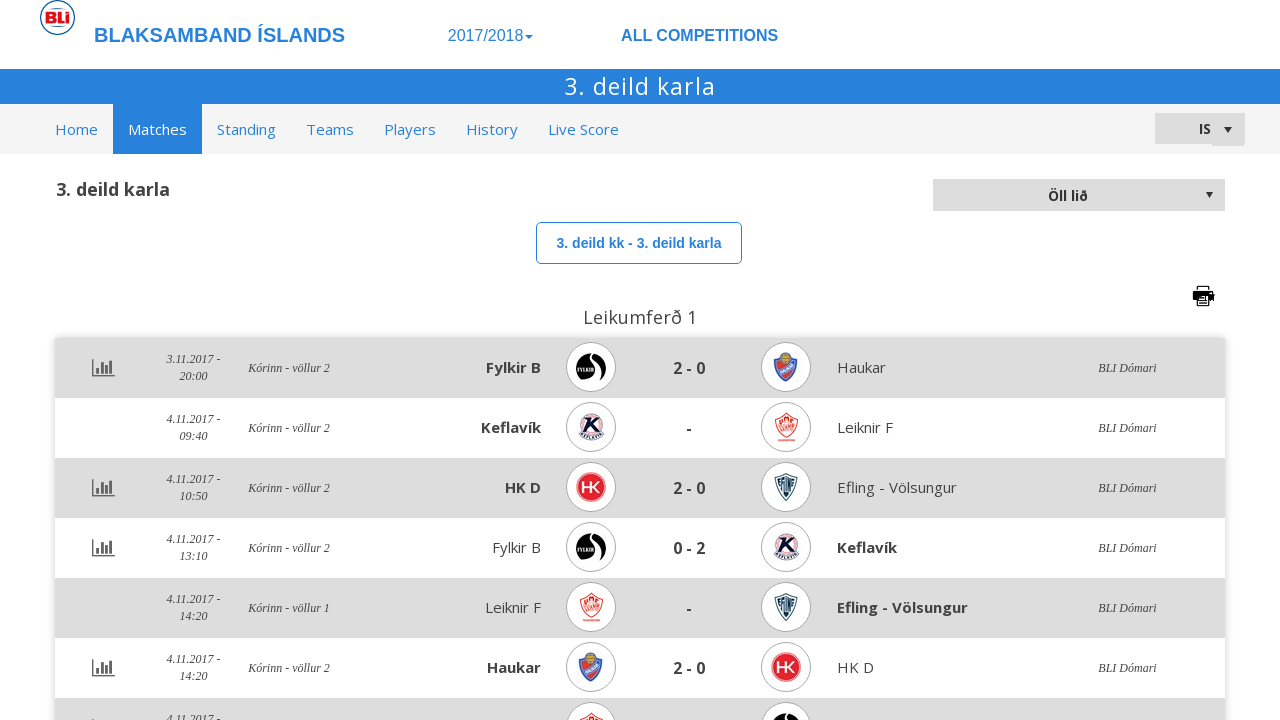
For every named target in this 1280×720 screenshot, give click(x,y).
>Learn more (851, 699)
